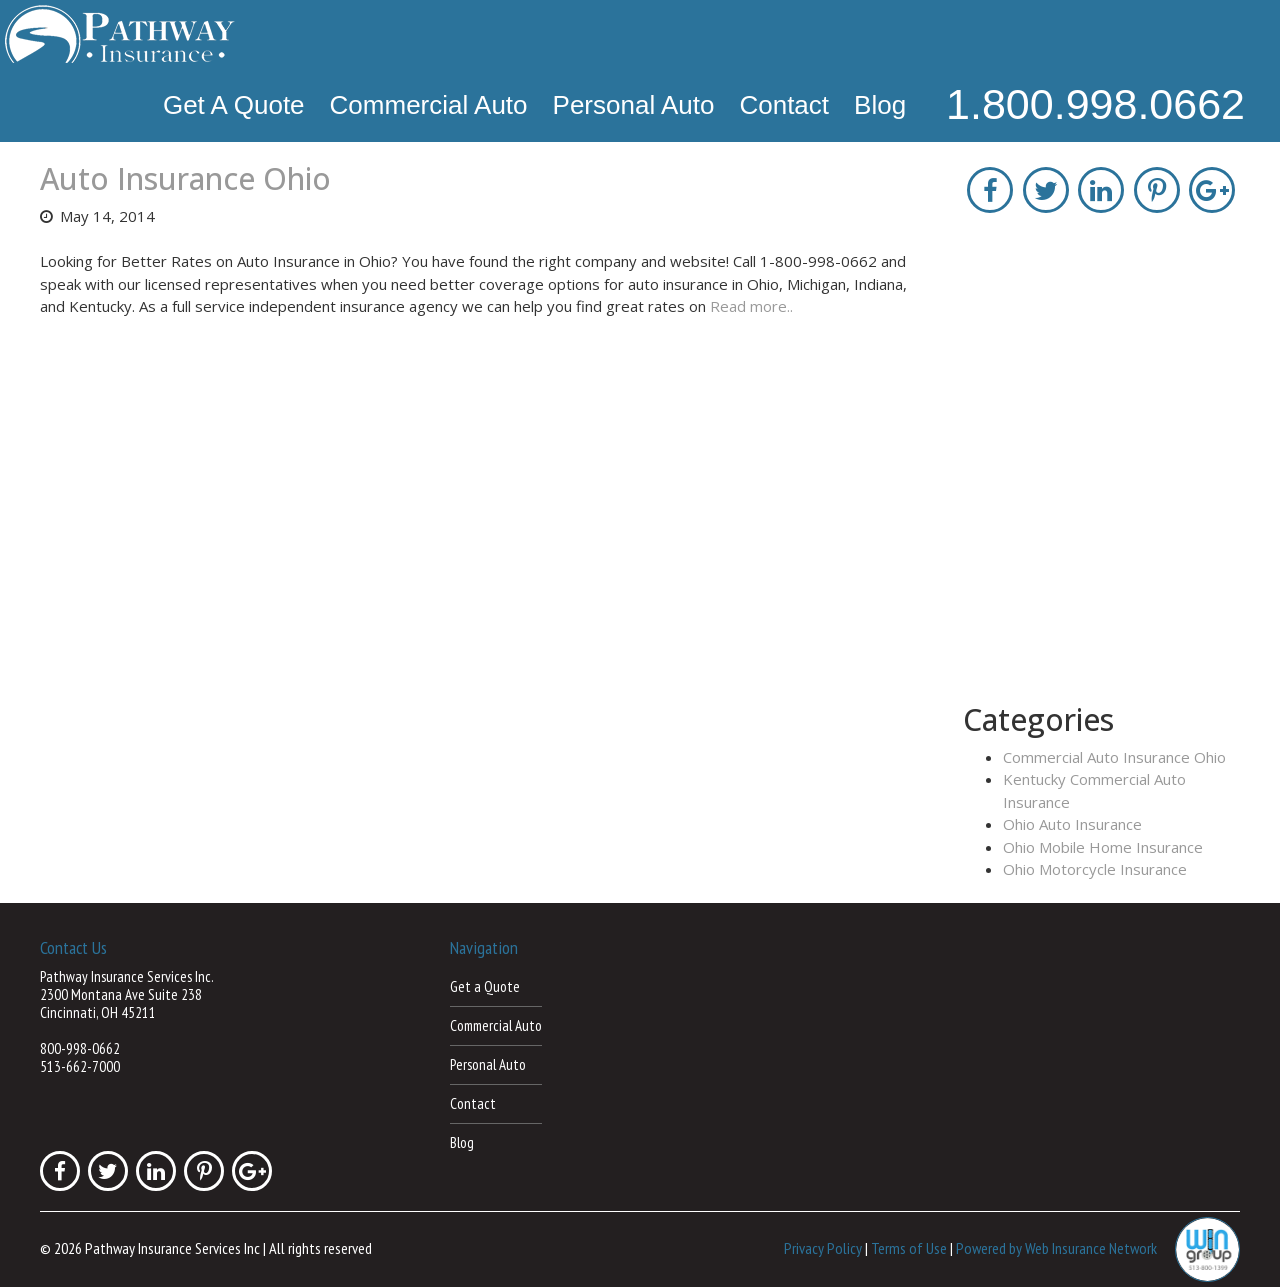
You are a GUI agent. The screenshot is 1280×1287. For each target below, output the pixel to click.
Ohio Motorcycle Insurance (1095, 869)
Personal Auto (634, 105)
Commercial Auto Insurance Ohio (1114, 757)
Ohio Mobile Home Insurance (1103, 847)
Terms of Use (909, 1248)
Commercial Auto (429, 105)
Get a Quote (234, 105)
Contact (784, 105)
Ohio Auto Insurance (1072, 824)
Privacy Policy (823, 1248)
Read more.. (751, 306)
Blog (880, 105)
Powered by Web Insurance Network (1056, 1248)
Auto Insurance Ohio (185, 178)
